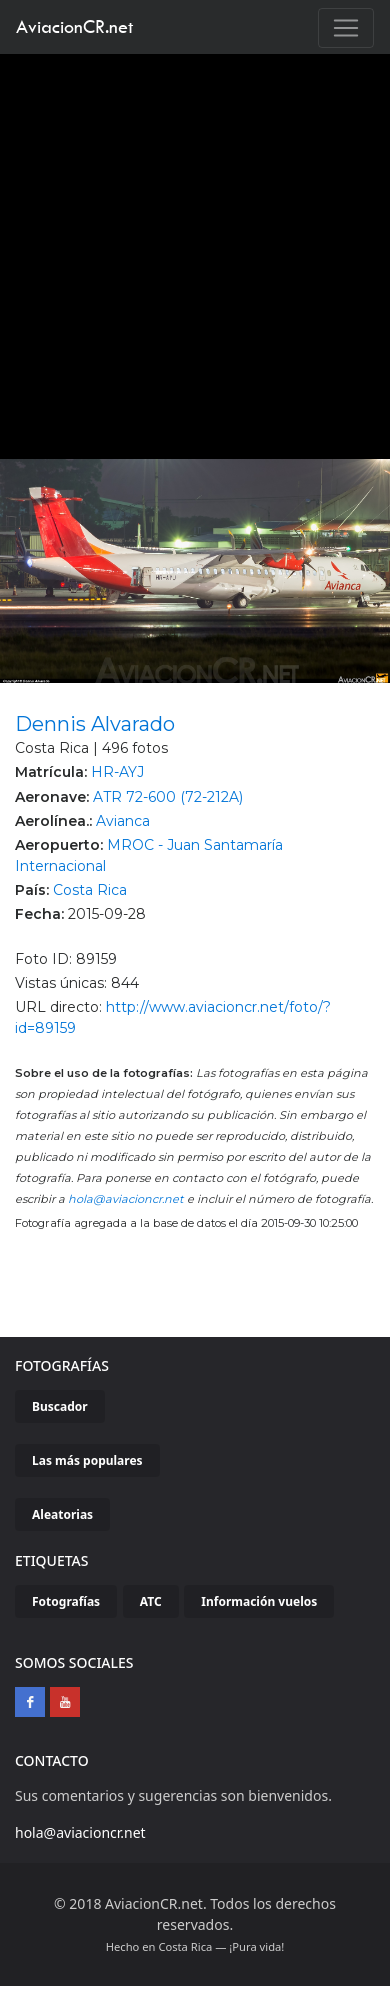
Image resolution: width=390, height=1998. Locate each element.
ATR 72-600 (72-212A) (168, 797)
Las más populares (87, 1460)
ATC (151, 1601)
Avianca (123, 821)
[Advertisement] (187, 251)
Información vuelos (259, 1601)
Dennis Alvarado (95, 724)
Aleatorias (62, 1514)
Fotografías (66, 1601)
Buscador (60, 1406)
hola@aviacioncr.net (126, 1199)
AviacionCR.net (74, 26)
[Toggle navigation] (346, 28)
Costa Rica (90, 890)
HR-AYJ (117, 772)
